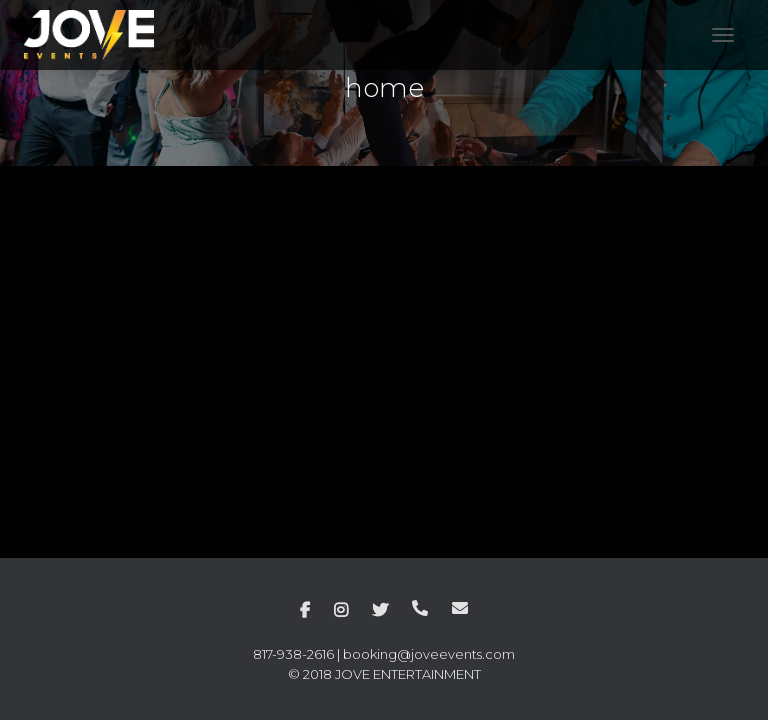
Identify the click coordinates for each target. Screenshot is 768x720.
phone (420, 608)
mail (460, 608)
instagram (341, 611)
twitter (380, 611)
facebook (305, 611)
